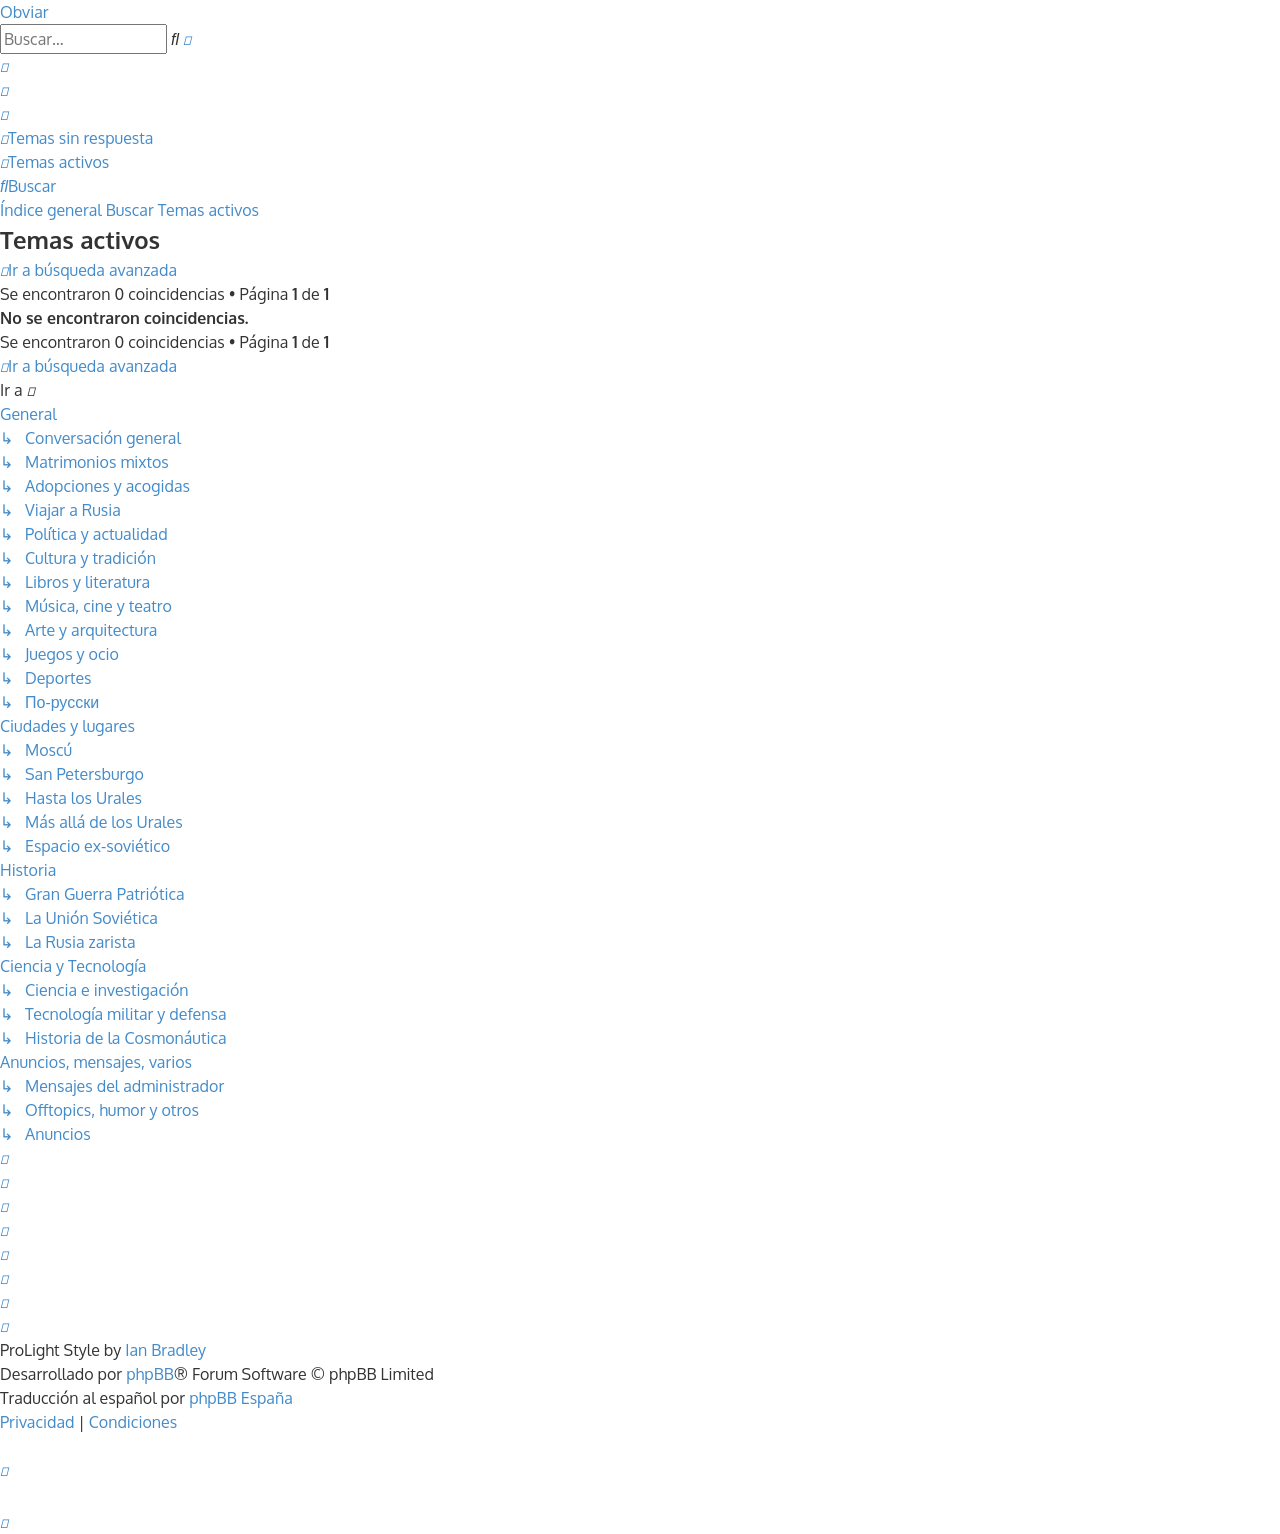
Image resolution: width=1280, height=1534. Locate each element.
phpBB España (241, 1398)
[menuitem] (4, 66)
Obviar (24, 12)
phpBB (150, 1374)
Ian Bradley (165, 1350)
